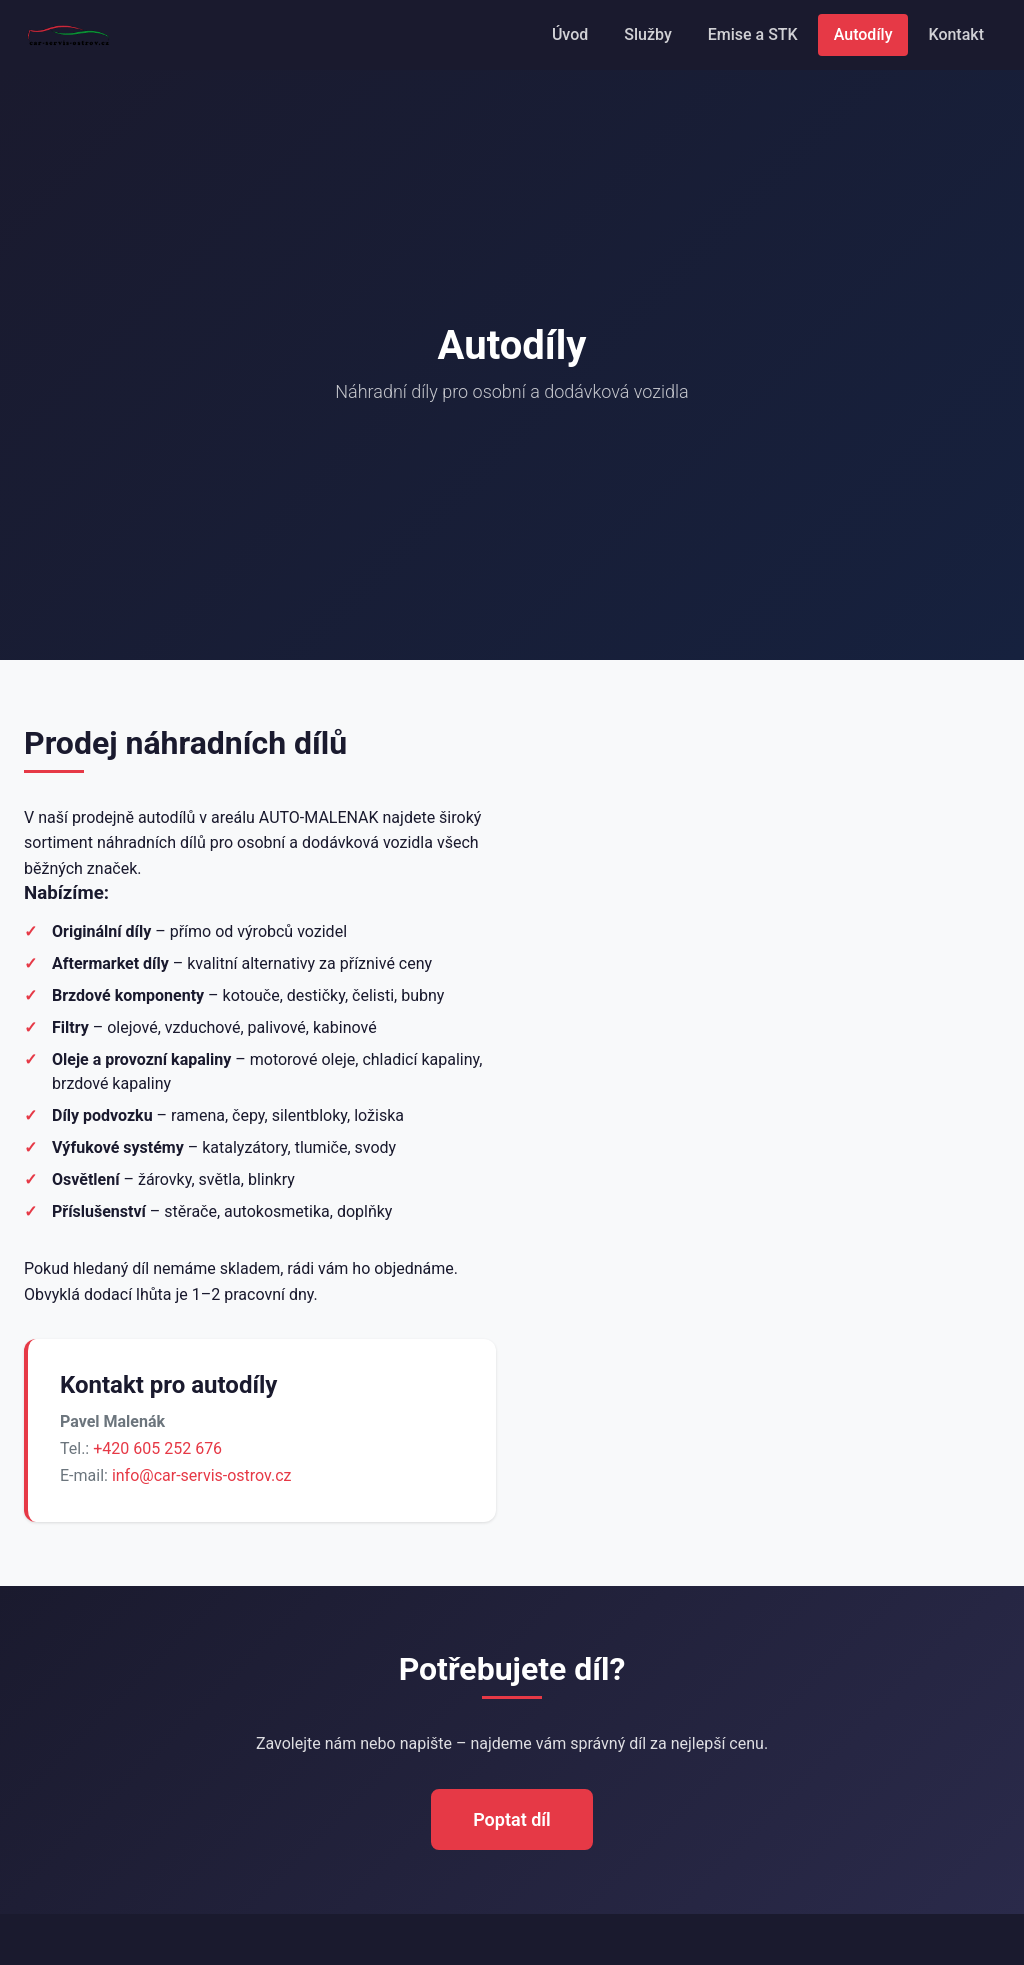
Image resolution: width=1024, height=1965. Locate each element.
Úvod (570, 34)
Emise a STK (753, 34)
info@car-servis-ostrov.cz (202, 1475)
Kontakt (956, 34)
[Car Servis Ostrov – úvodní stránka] (69, 35)
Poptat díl (512, 1819)
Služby (647, 34)
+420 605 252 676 (157, 1448)
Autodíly (863, 34)
